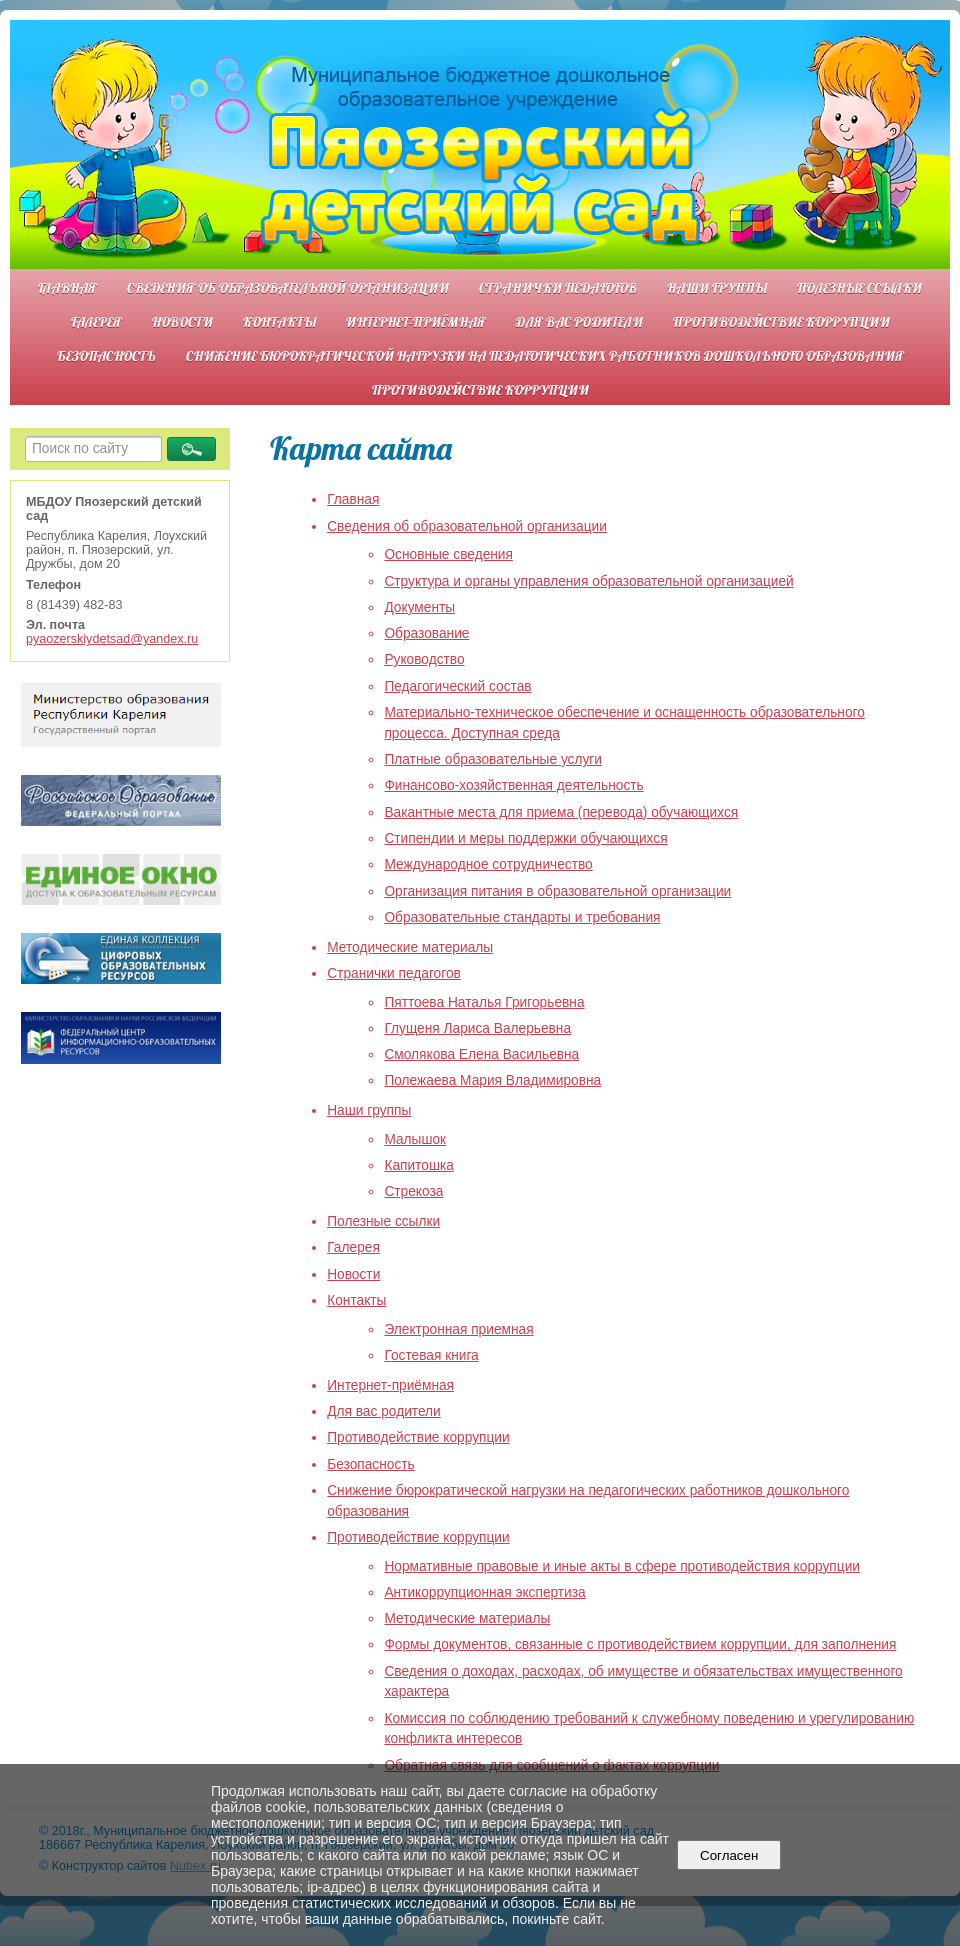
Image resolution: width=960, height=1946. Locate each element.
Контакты (279, 321)
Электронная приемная (458, 1329)
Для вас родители (579, 321)
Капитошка (418, 1165)
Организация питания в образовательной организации (557, 891)
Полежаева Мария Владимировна (492, 1080)
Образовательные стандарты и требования (522, 917)
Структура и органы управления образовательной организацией (588, 581)
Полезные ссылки (859, 287)
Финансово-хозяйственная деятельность (513, 785)
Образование (426, 633)
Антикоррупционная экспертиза (484, 1592)
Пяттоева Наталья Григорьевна (484, 1002)
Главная (67, 287)
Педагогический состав (457, 686)
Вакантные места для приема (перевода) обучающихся (561, 812)
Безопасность (106, 355)
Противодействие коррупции (781, 321)
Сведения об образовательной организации (288, 287)
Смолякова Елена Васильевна (481, 1054)
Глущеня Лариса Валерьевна (477, 1028)
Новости (182, 321)
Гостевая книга (431, 1355)
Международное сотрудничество (488, 864)
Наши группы (717, 287)
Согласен (729, 1855)
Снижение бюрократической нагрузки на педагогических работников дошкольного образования (545, 355)
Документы (419, 607)
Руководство (424, 659)
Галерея (96, 321)
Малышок (415, 1139)
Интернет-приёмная (416, 321)
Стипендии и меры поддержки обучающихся (525, 838)
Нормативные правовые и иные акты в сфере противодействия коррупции (622, 1566)
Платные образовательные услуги (493, 759)
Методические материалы (410, 947)
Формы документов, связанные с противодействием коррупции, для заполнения (640, 1644)
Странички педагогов (558, 287)
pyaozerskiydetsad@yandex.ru (112, 639)
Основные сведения (448, 554)
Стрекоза (413, 1191)
